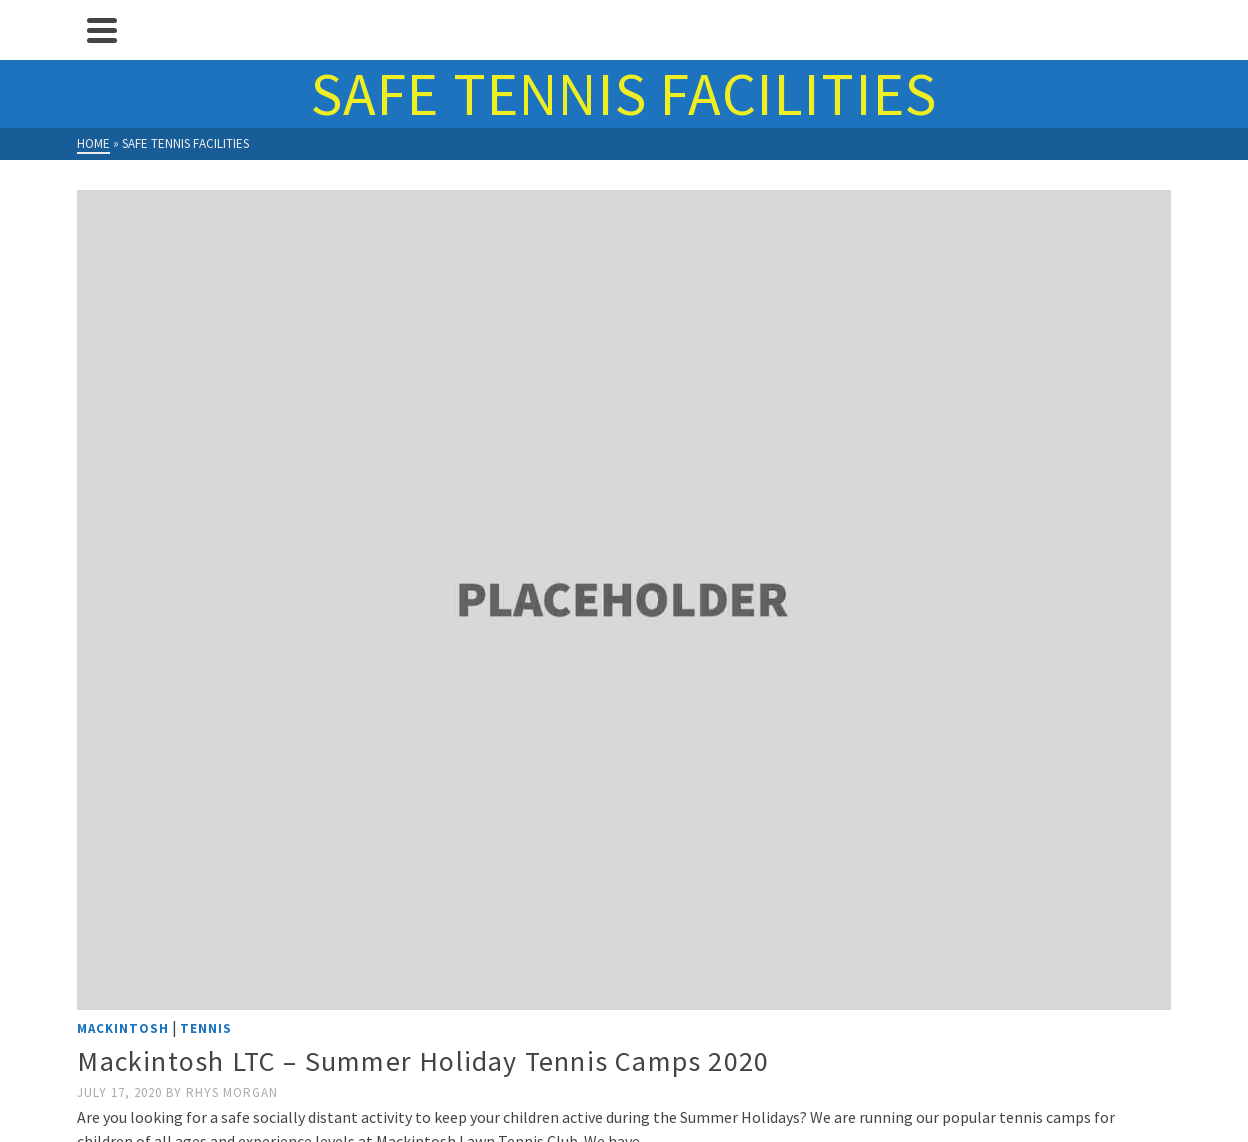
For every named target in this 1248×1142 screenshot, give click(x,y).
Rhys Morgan (232, 1092)
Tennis (206, 1028)
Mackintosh (123, 1028)
